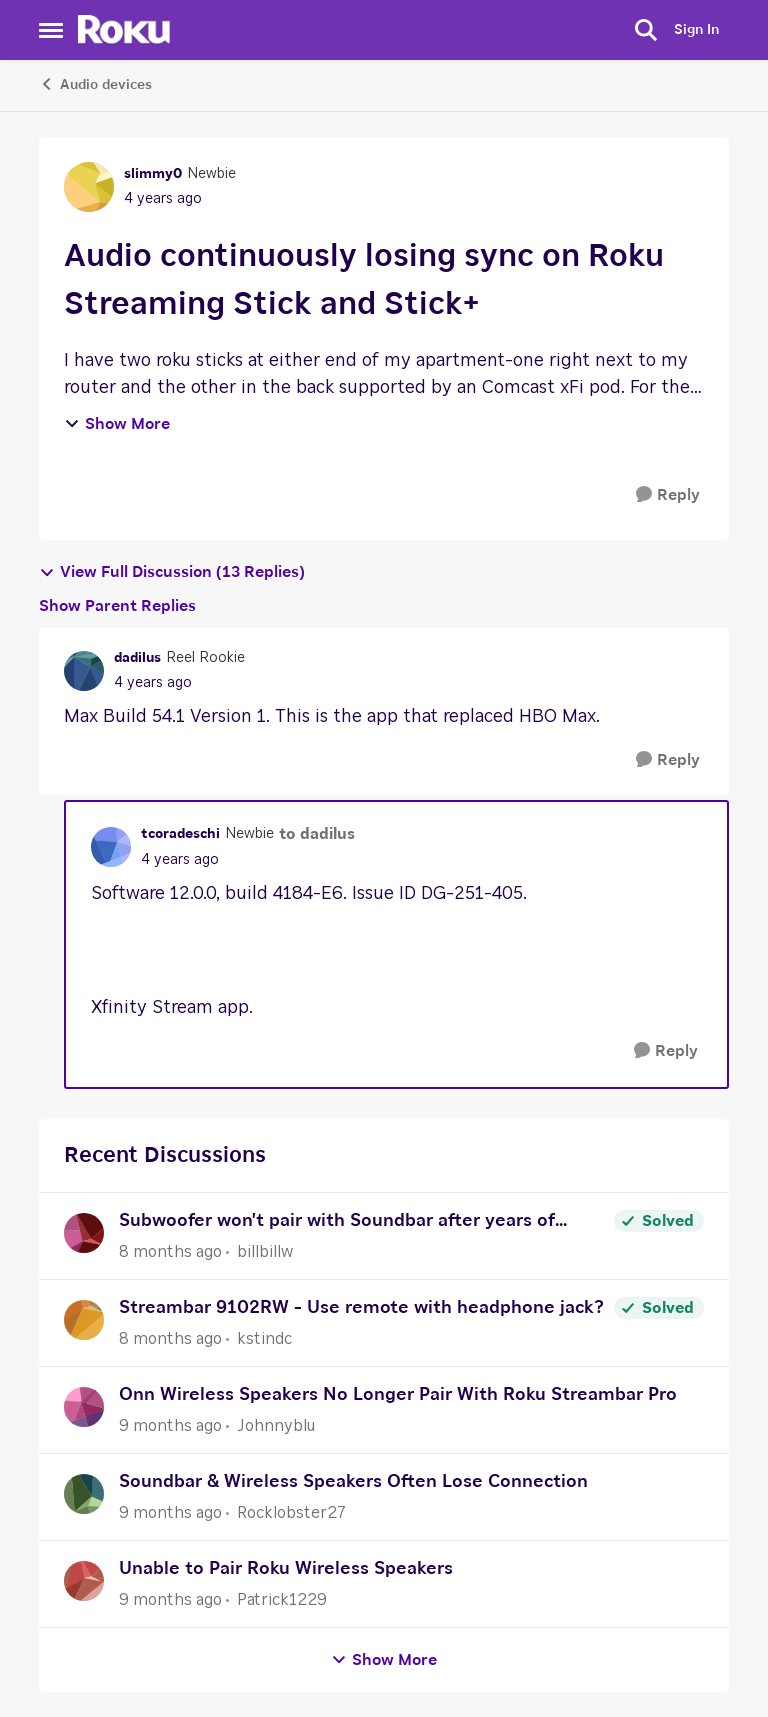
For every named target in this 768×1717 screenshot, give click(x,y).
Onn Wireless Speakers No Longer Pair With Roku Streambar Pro (398, 1395)
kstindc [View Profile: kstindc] (264, 1339)
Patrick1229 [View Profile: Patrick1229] (282, 1600)
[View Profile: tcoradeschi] (111, 847)
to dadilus (317, 834)
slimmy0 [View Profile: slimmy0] (153, 174)
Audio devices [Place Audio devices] (95, 84)
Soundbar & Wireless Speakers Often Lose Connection (353, 1482)
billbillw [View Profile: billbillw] (265, 1252)
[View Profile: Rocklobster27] (84, 1494)
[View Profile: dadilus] (84, 671)
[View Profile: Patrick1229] (84, 1581)
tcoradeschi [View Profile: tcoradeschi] (180, 834)
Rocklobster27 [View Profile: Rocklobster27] (291, 1513)
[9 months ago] (170, 1426)
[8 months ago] (170, 1252)
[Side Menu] (51, 30)
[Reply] (668, 495)
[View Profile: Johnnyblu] (84, 1407)
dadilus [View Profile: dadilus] (137, 658)
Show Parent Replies (117, 606)
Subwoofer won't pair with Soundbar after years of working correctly (337, 1223)
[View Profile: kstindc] (84, 1320)
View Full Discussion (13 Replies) (172, 572)
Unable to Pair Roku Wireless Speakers (286, 1569)
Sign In (696, 30)
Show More (117, 424)
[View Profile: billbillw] (84, 1233)
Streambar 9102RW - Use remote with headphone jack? (361, 1308)
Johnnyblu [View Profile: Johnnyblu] (276, 1426)
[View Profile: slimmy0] (89, 187)
